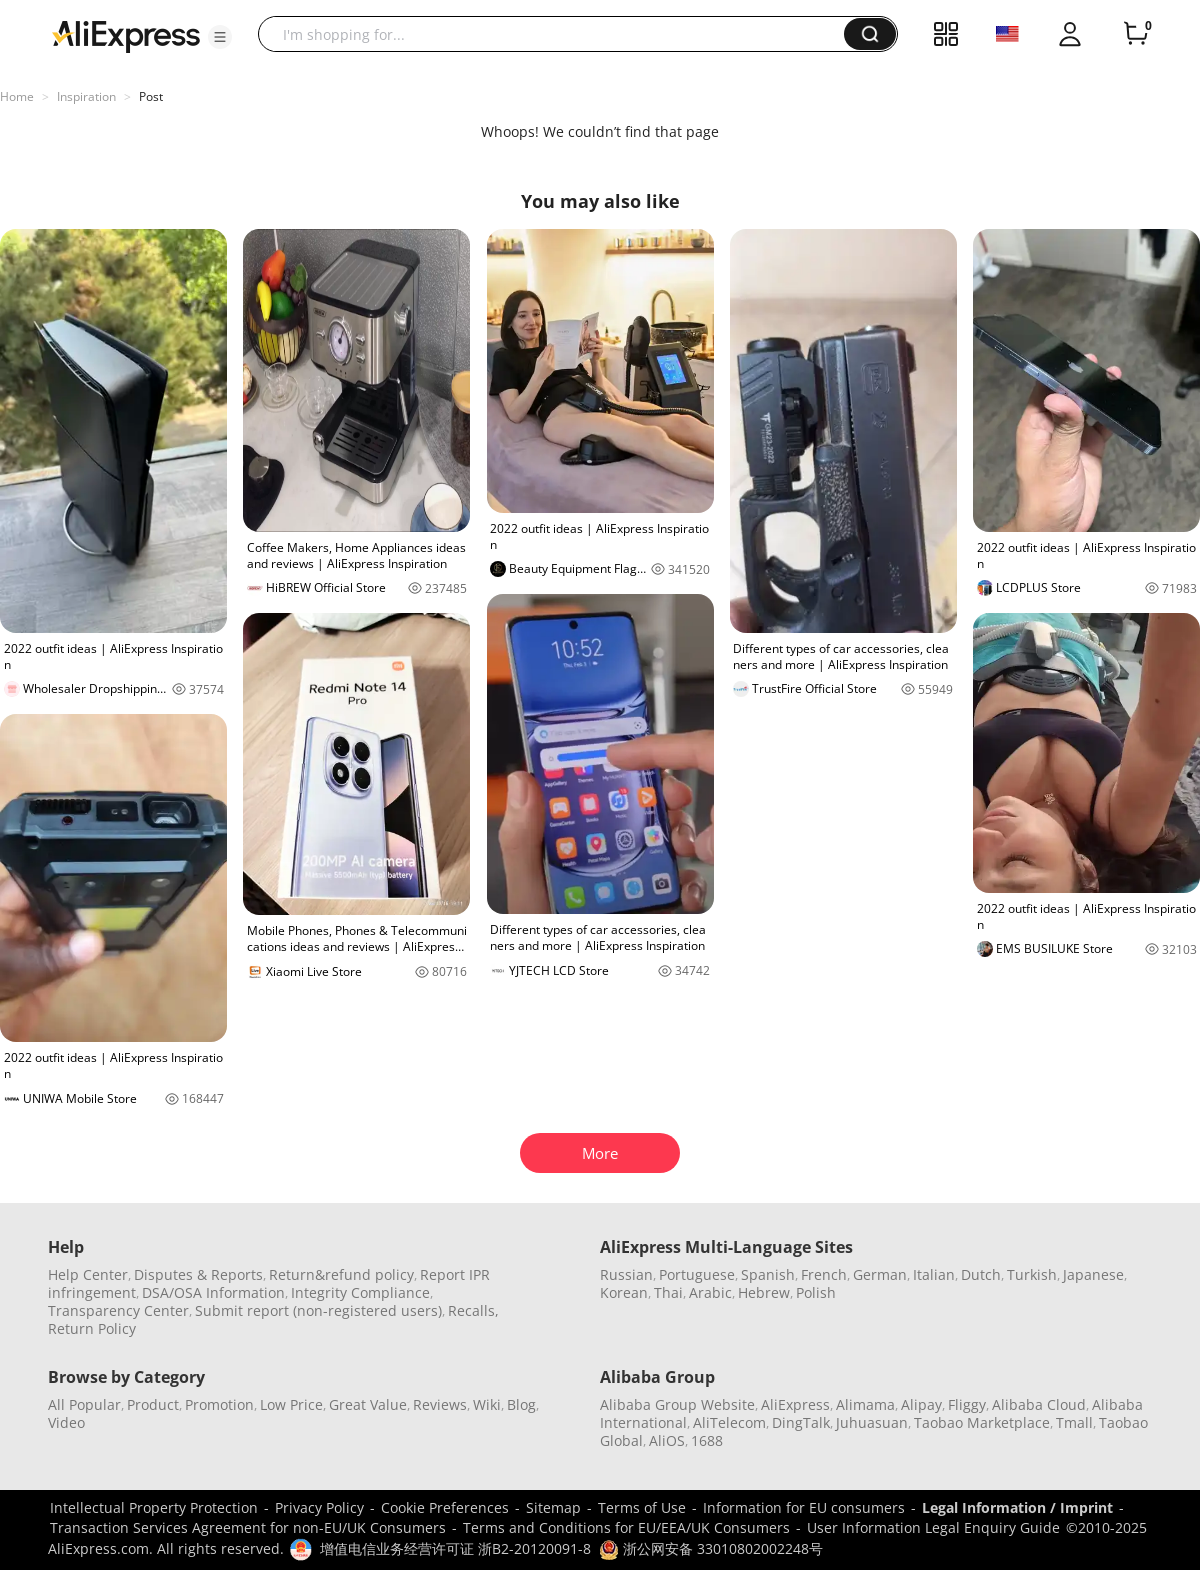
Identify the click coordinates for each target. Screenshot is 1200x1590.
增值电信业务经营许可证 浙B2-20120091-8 (455, 1548)
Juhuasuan (872, 1422)
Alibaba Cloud (1039, 1404)
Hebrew (764, 1292)
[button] (220, 37)
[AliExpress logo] (126, 35)
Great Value (368, 1404)
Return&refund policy (341, 1274)
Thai (668, 1292)
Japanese (1093, 1274)
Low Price (291, 1404)
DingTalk (801, 1422)
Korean (624, 1292)
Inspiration (86, 96)
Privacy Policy (319, 1507)
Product (153, 1404)
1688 (707, 1440)
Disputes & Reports (198, 1274)
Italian (934, 1274)
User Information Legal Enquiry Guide (933, 1527)
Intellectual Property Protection (154, 1507)
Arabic (710, 1292)
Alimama (865, 1404)
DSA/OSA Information (213, 1292)
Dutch (981, 1274)
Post (151, 96)
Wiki (487, 1404)
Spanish (768, 1274)
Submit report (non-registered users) (318, 1310)
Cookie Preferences (445, 1507)
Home (17, 96)
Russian (626, 1274)
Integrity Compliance (360, 1292)
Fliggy (967, 1404)
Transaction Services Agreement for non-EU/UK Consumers (248, 1527)
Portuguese (697, 1274)
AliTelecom (729, 1422)
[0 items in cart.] (1136, 34)
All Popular (84, 1404)
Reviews (440, 1404)
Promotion (219, 1404)
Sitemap (553, 1507)
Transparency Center (118, 1310)
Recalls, (473, 1310)
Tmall (1074, 1422)
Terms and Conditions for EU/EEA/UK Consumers (626, 1527)
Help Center (88, 1274)
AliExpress (795, 1404)
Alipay (921, 1404)
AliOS (667, 1440)
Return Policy (92, 1328)
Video (66, 1422)
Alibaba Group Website (677, 1404)
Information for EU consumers (804, 1507)
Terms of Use (642, 1507)
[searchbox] (558, 34)
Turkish (1032, 1274)
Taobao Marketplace (982, 1422)
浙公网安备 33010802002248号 (711, 1548)
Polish (816, 1292)
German (880, 1274)
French (824, 1274)
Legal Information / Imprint (1017, 1507)
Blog (521, 1404)
